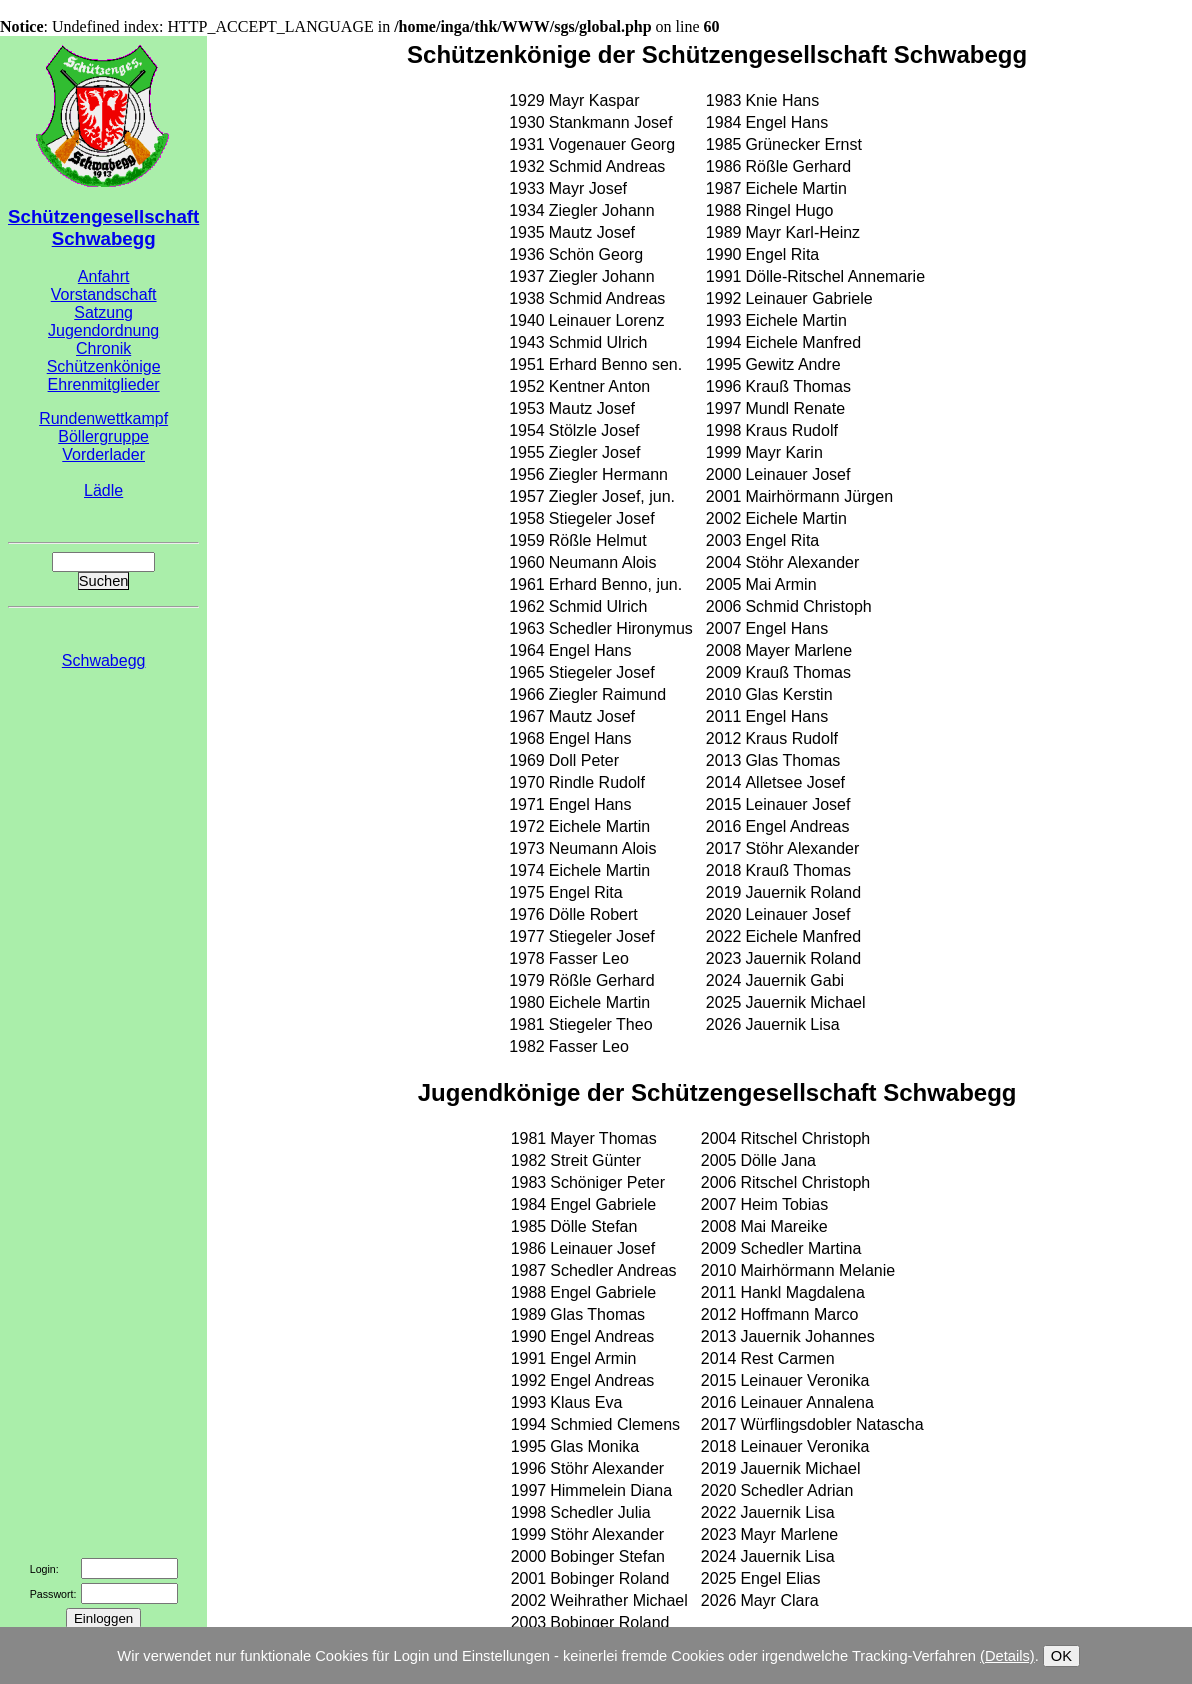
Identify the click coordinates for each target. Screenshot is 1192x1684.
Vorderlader (103, 454)
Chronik (103, 348)
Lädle (103, 490)
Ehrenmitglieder (104, 384)
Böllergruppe (103, 436)
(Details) (1007, 1656)
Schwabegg (104, 660)
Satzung (103, 312)
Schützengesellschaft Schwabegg (103, 227)
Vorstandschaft (104, 294)
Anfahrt (104, 276)
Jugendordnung (103, 330)
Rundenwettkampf (103, 418)
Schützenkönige (104, 366)
